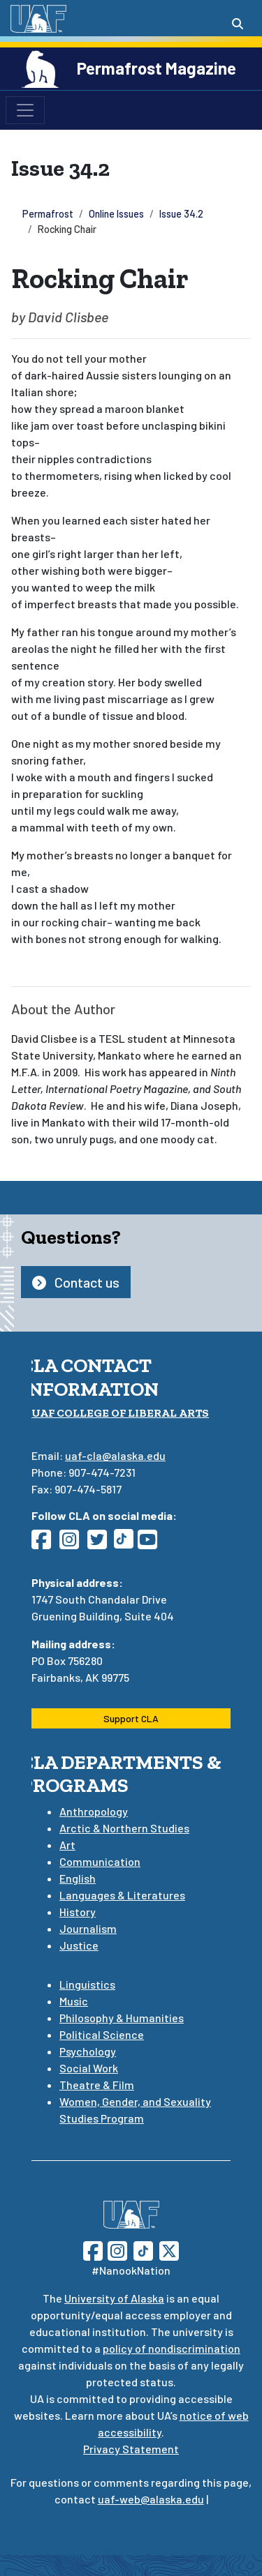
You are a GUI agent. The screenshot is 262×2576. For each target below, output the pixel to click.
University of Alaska (114, 2298)
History (77, 1911)
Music (73, 2001)
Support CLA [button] (131, 1718)
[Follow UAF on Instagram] (116, 2249)
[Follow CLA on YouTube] (152, 1543)
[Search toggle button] (238, 23)
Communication (99, 1861)
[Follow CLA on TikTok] (126, 1543)
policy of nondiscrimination (171, 2348)
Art (67, 1844)
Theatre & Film (96, 2084)
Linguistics (87, 1984)
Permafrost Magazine (156, 68)
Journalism (88, 1928)
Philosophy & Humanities (121, 2017)
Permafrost (47, 214)
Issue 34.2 (181, 214)
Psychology (87, 2051)
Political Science (101, 2034)
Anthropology (93, 1811)
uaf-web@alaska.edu (151, 2499)
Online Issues (116, 214)
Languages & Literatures (122, 1894)
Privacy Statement (131, 2448)
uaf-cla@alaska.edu (115, 1455)
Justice (79, 1945)
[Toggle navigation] (25, 110)
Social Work (88, 2067)
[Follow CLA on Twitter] (101, 1543)
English (77, 1878)
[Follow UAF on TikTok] (143, 2249)
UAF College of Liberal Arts (120, 1412)
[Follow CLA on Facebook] (45, 1543)
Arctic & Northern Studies (124, 1828)
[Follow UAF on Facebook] (93, 2249)
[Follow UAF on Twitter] (169, 2249)
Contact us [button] (75, 1282)
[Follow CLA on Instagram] (73, 1543)
